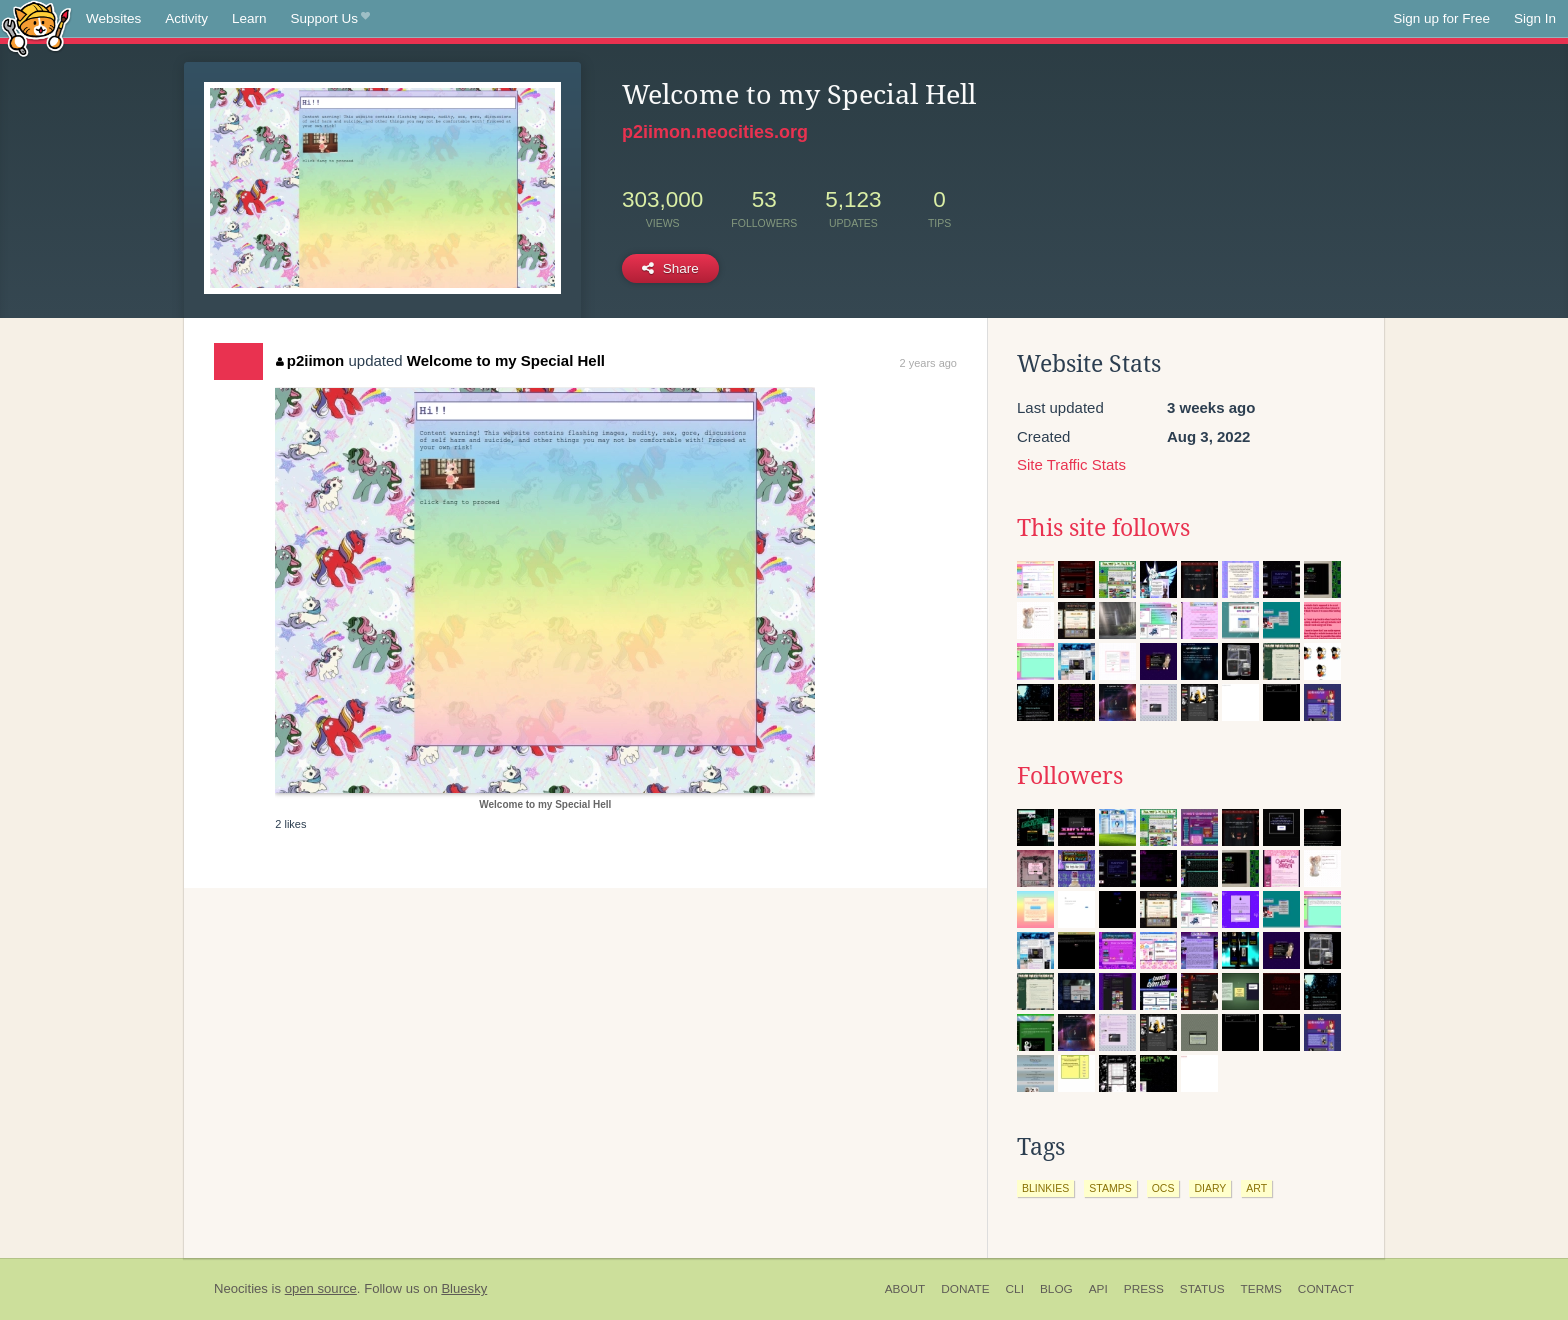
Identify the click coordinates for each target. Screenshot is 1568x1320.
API (1098, 1289)
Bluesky (464, 1288)
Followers (1070, 776)
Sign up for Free (1441, 18)
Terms (1261, 1289)
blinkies (1045, 1188)
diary (1210, 1188)
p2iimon (310, 360)
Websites (113, 18)
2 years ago (928, 363)
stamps (1110, 1188)
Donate (965, 1289)
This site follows (1103, 528)
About (905, 1289)
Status (1202, 1289)
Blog (1056, 1289)
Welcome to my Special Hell (506, 360)
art (1256, 1188)
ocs (1163, 1188)
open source (321, 1288)
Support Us (330, 19)
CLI (1015, 1289)
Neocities (241, 1288)
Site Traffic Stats (1071, 464)
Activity (186, 18)
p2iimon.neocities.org (715, 132)
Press (1144, 1289)
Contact (1326, 1289)
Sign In (1535, 18)
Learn (249, 18)
